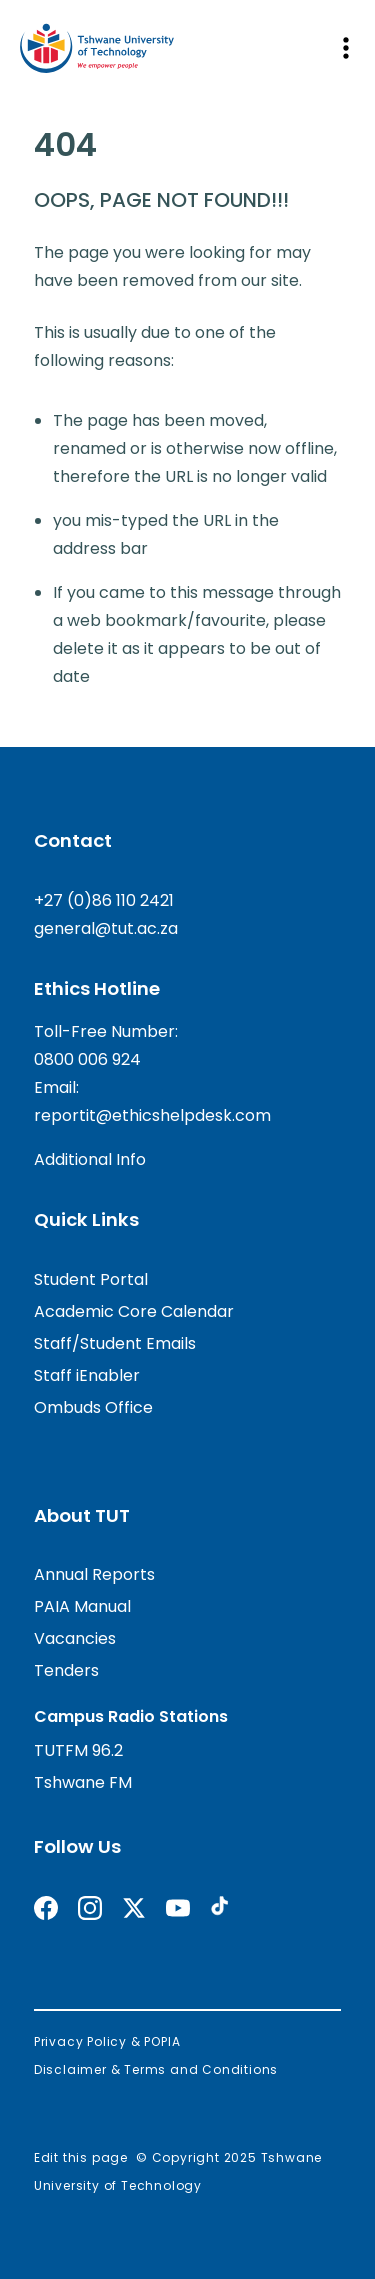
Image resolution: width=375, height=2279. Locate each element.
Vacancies (75, 1638)
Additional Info (90, 1159)
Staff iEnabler (87, 1375)
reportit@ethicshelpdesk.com (152, 1115)
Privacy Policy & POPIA (107, 2041)
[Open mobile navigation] (345, 48)
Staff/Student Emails (115, 1343)
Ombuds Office (93, 1407)
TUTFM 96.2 (78, 1750)
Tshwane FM (83, 1782)
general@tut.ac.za (106, 928)
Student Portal (91, 1279)
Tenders (66, 1670)
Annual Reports (94, 1574)
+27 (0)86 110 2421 (104, 900)
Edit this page (81, 2157)
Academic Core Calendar (134, 1311)
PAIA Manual (82, 1606)
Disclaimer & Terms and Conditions (156, 2069)
